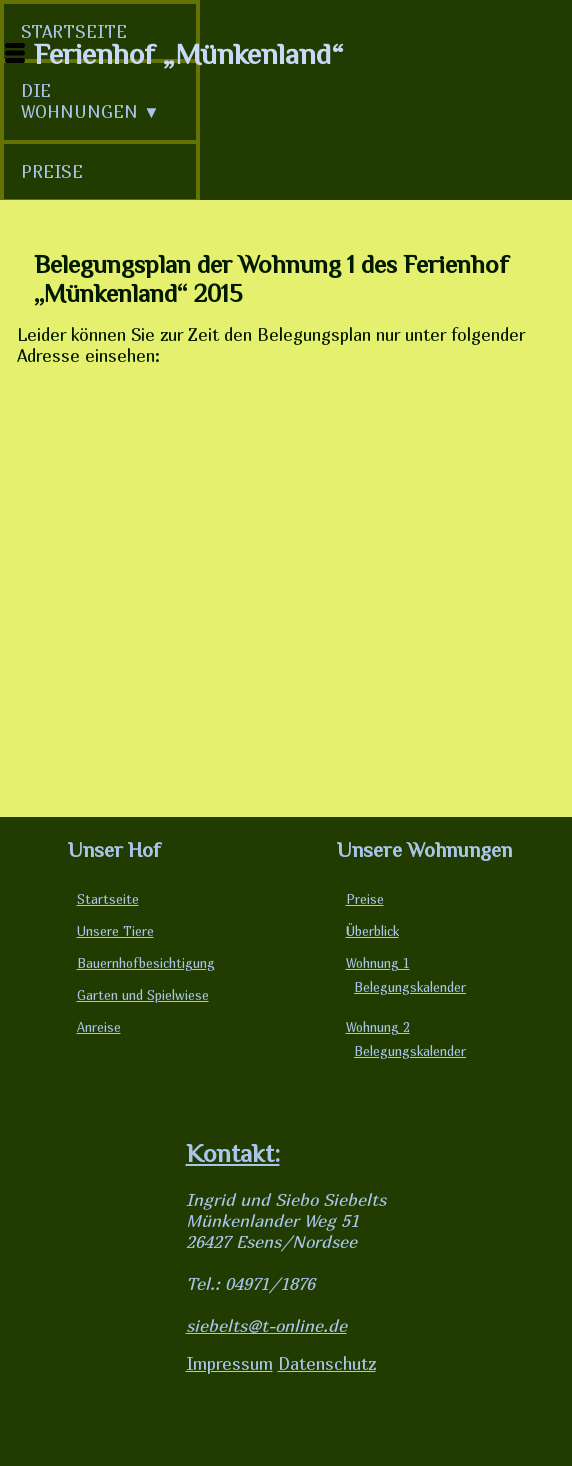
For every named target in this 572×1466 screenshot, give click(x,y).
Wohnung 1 (378, 963)
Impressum (229, 1363)
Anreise (99, 1027)
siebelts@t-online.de (266, 1325)
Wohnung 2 (378, 1027)
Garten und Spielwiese (143, 995)
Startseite (108, 899)
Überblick (372, 931)
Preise (365, 899)
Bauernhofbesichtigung (146, 963)
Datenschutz (327, 1363)
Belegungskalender (410, 987)
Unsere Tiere (115, 931)
